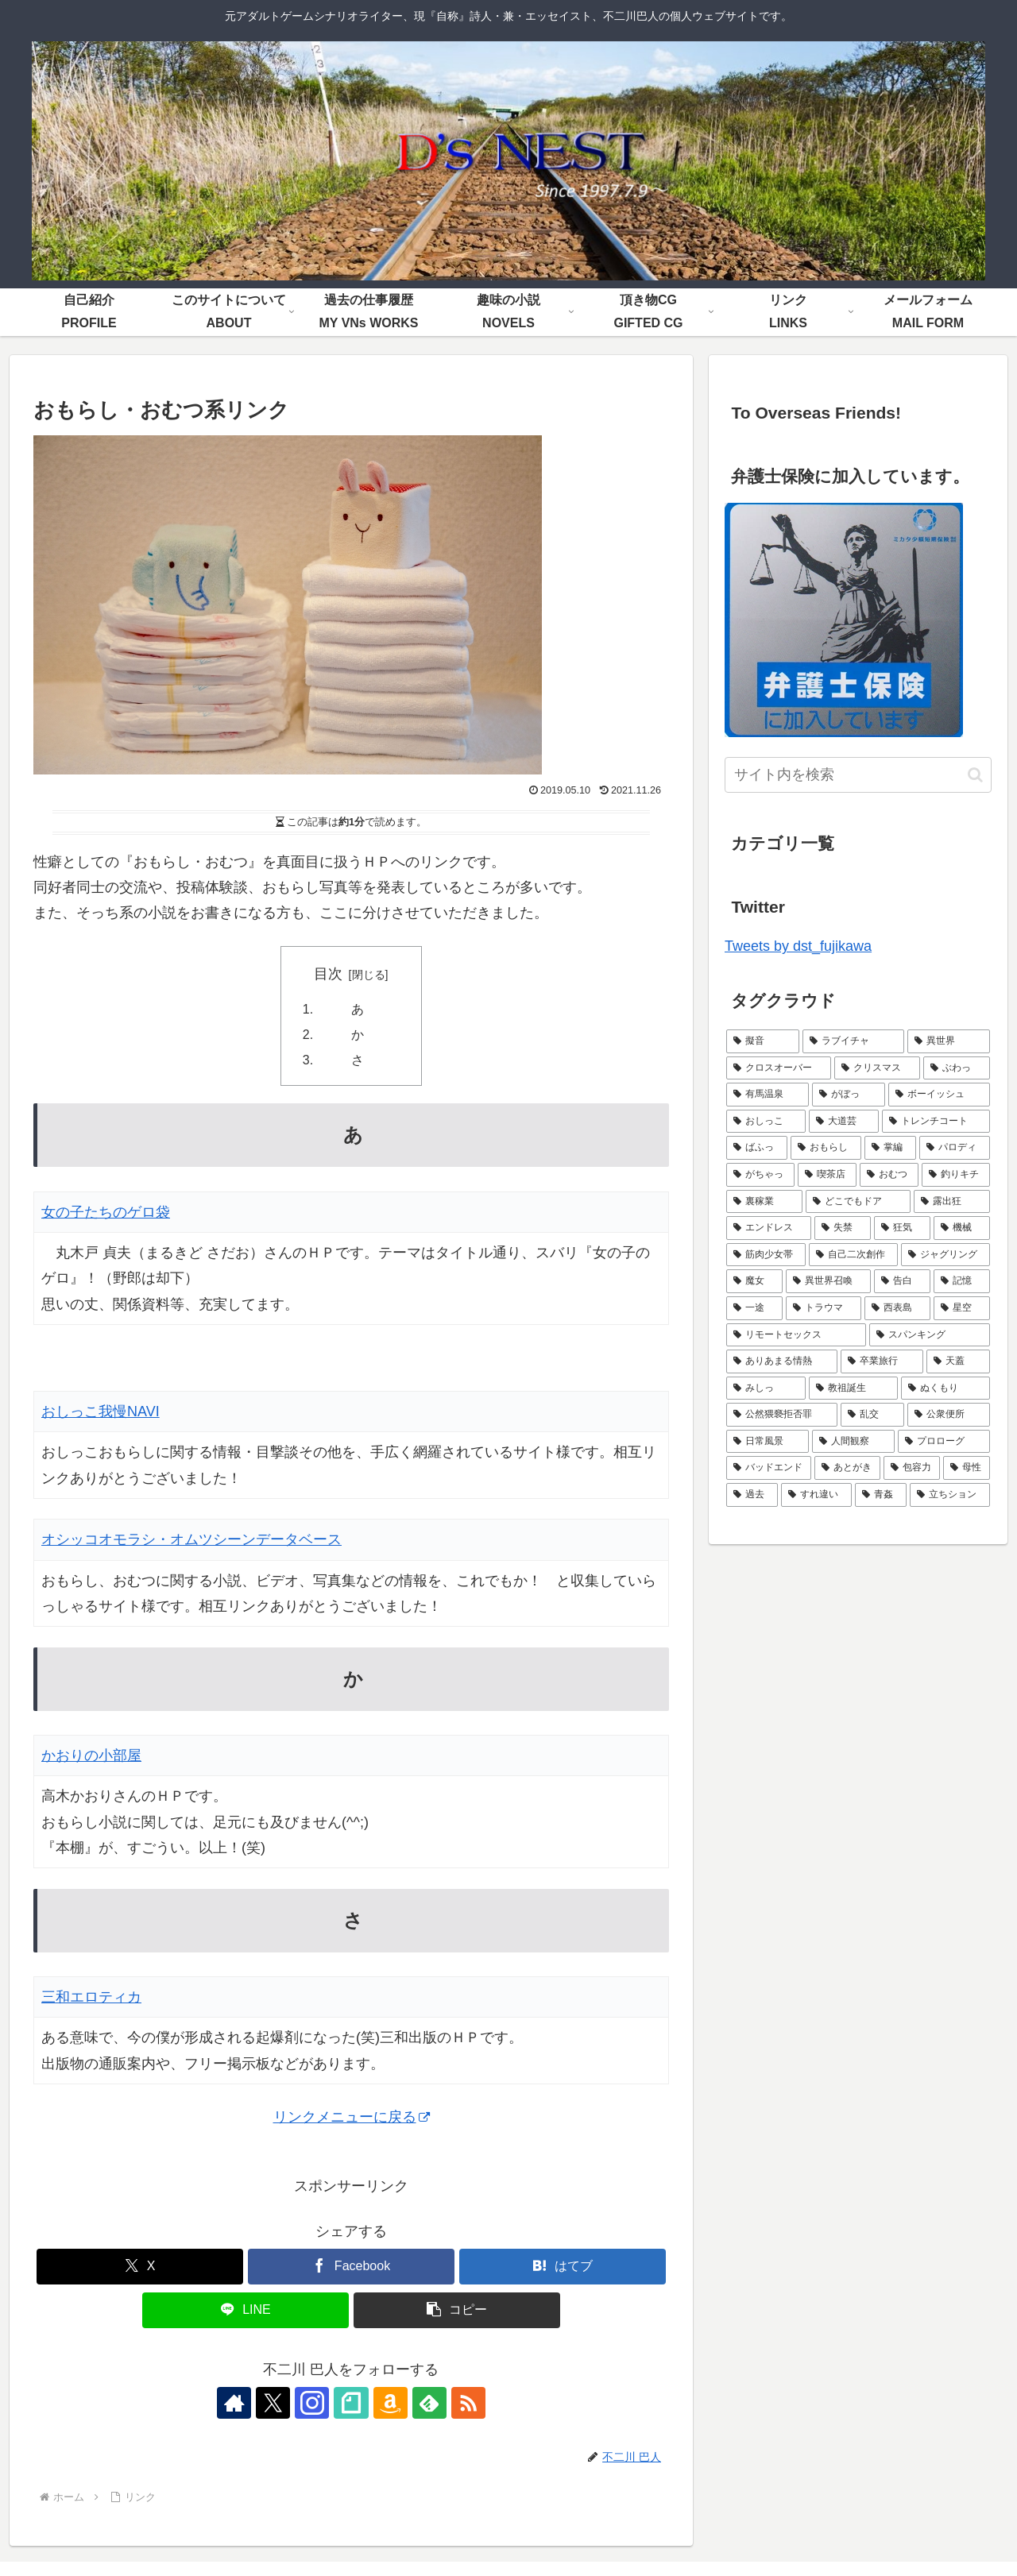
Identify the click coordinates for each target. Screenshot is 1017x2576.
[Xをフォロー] (278, 2404)
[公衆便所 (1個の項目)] (948, 1415)
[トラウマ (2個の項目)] (823, 1308)
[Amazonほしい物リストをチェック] (388, 2404)
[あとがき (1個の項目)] (847, 1468)
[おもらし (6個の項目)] (826, 1148)
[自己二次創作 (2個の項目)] (853, 1255)
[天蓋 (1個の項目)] (958, 1361)
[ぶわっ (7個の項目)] (956, 1068)
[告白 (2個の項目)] (902, 1281)
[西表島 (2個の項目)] (897, 1308)
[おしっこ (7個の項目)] (766, 1122)
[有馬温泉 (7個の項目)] (767, 1094)
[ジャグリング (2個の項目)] (945, 1255)
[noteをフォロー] (351, 2404)
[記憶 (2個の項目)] (962, 1281)
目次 (328, 974)
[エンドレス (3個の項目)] (768, 1228)
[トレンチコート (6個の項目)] (936, 1122)
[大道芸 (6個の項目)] (844, 1122)
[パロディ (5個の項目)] (954, 1148)
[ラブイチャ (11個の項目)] (853, 1041)
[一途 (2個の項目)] (754, 1308)
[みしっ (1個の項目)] (766, 1388)
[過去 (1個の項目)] (752, 1495)
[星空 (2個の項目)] (962, 1308)
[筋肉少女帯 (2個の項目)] (766, 1255)
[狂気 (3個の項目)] (902, 1228)
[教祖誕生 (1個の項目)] (853, 1388)
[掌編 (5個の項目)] (890, 1148)
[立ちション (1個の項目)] (950, 1495)
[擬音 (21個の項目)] (762, 1041)
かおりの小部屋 (91, 1756)
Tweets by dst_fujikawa (798, 946)
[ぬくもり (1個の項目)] (945, 1388)
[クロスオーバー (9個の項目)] (778, 1068)
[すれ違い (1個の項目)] (816, 1495)
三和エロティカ (91, 1998)
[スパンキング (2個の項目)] (929, 1335)
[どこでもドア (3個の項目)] (858, 1202)
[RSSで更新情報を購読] (461, 2404)
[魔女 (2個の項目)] (754, 1281)
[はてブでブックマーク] (562, 2267)
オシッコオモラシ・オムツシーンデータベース (191, 1541)
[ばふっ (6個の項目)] (756, 1148)
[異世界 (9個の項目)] (948, 1041)
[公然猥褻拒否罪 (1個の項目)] (781, 1415)
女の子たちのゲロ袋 (105, 1213)
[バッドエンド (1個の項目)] (768, 1468)
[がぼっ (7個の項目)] (848, 1094)
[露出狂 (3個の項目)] (952, 1202)
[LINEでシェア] (245, 2311)
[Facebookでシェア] (351, 2267)
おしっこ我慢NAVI (100, 1412)
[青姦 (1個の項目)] (881, 1495)
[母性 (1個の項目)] (966, 1468)
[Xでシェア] (140, 2267)
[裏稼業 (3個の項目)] (764, 1202)
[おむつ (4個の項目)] (889, 1175)
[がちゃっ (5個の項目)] (760, 1175)
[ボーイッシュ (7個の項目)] (939, 1094)
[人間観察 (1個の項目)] (853, 1442)
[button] (457, 2311)
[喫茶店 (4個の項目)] (827, 1175)
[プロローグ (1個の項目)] (944, 1442)
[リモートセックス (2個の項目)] (796, 1335)
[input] (858, 775)
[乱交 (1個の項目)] (872, 1415)
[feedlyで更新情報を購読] (424, 2404)
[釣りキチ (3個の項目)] (956, 1175)
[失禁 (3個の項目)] (842, 1228)
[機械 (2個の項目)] (962, 1228)
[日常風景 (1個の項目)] (767, 1442)
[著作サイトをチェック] (241, 2404)
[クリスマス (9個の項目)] (877, 1068)
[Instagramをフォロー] (315, 2404)
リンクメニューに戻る (351, 2118)
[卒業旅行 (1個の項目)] (882, 1361)
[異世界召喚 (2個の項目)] (828, 1281)
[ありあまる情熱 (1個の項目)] (781, 1361)
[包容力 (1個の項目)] (912, 1468)
